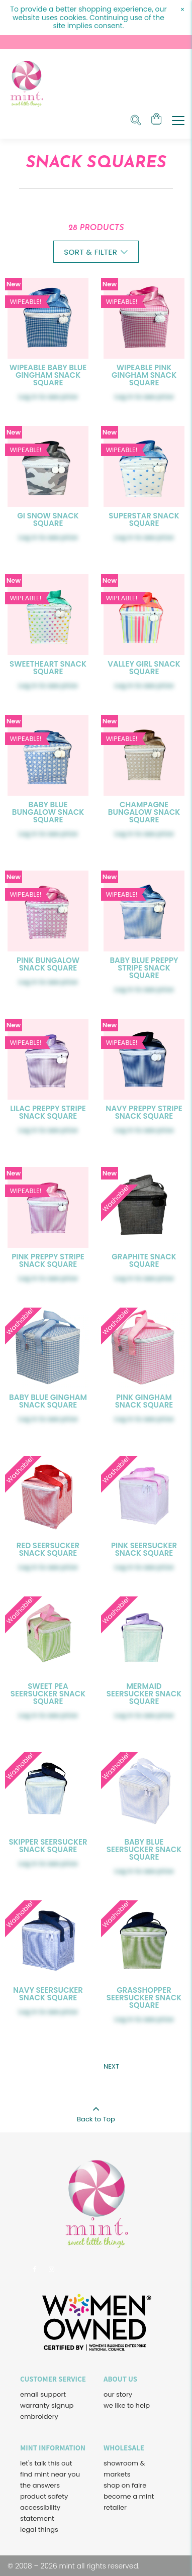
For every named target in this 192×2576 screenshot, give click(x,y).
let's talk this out (46, 2463)
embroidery (39, 2416)
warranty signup (46, 2405)
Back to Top (96, 2111)
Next (111, 2066)
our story (118, 2394)
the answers (40, 2485)
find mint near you (50, 2474)
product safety (44, 2496)
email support (43, 2394)
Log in (28, 396)
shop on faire (125, 2485)
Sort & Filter (96, 252)
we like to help (127, 2405)
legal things (39, 2529)
